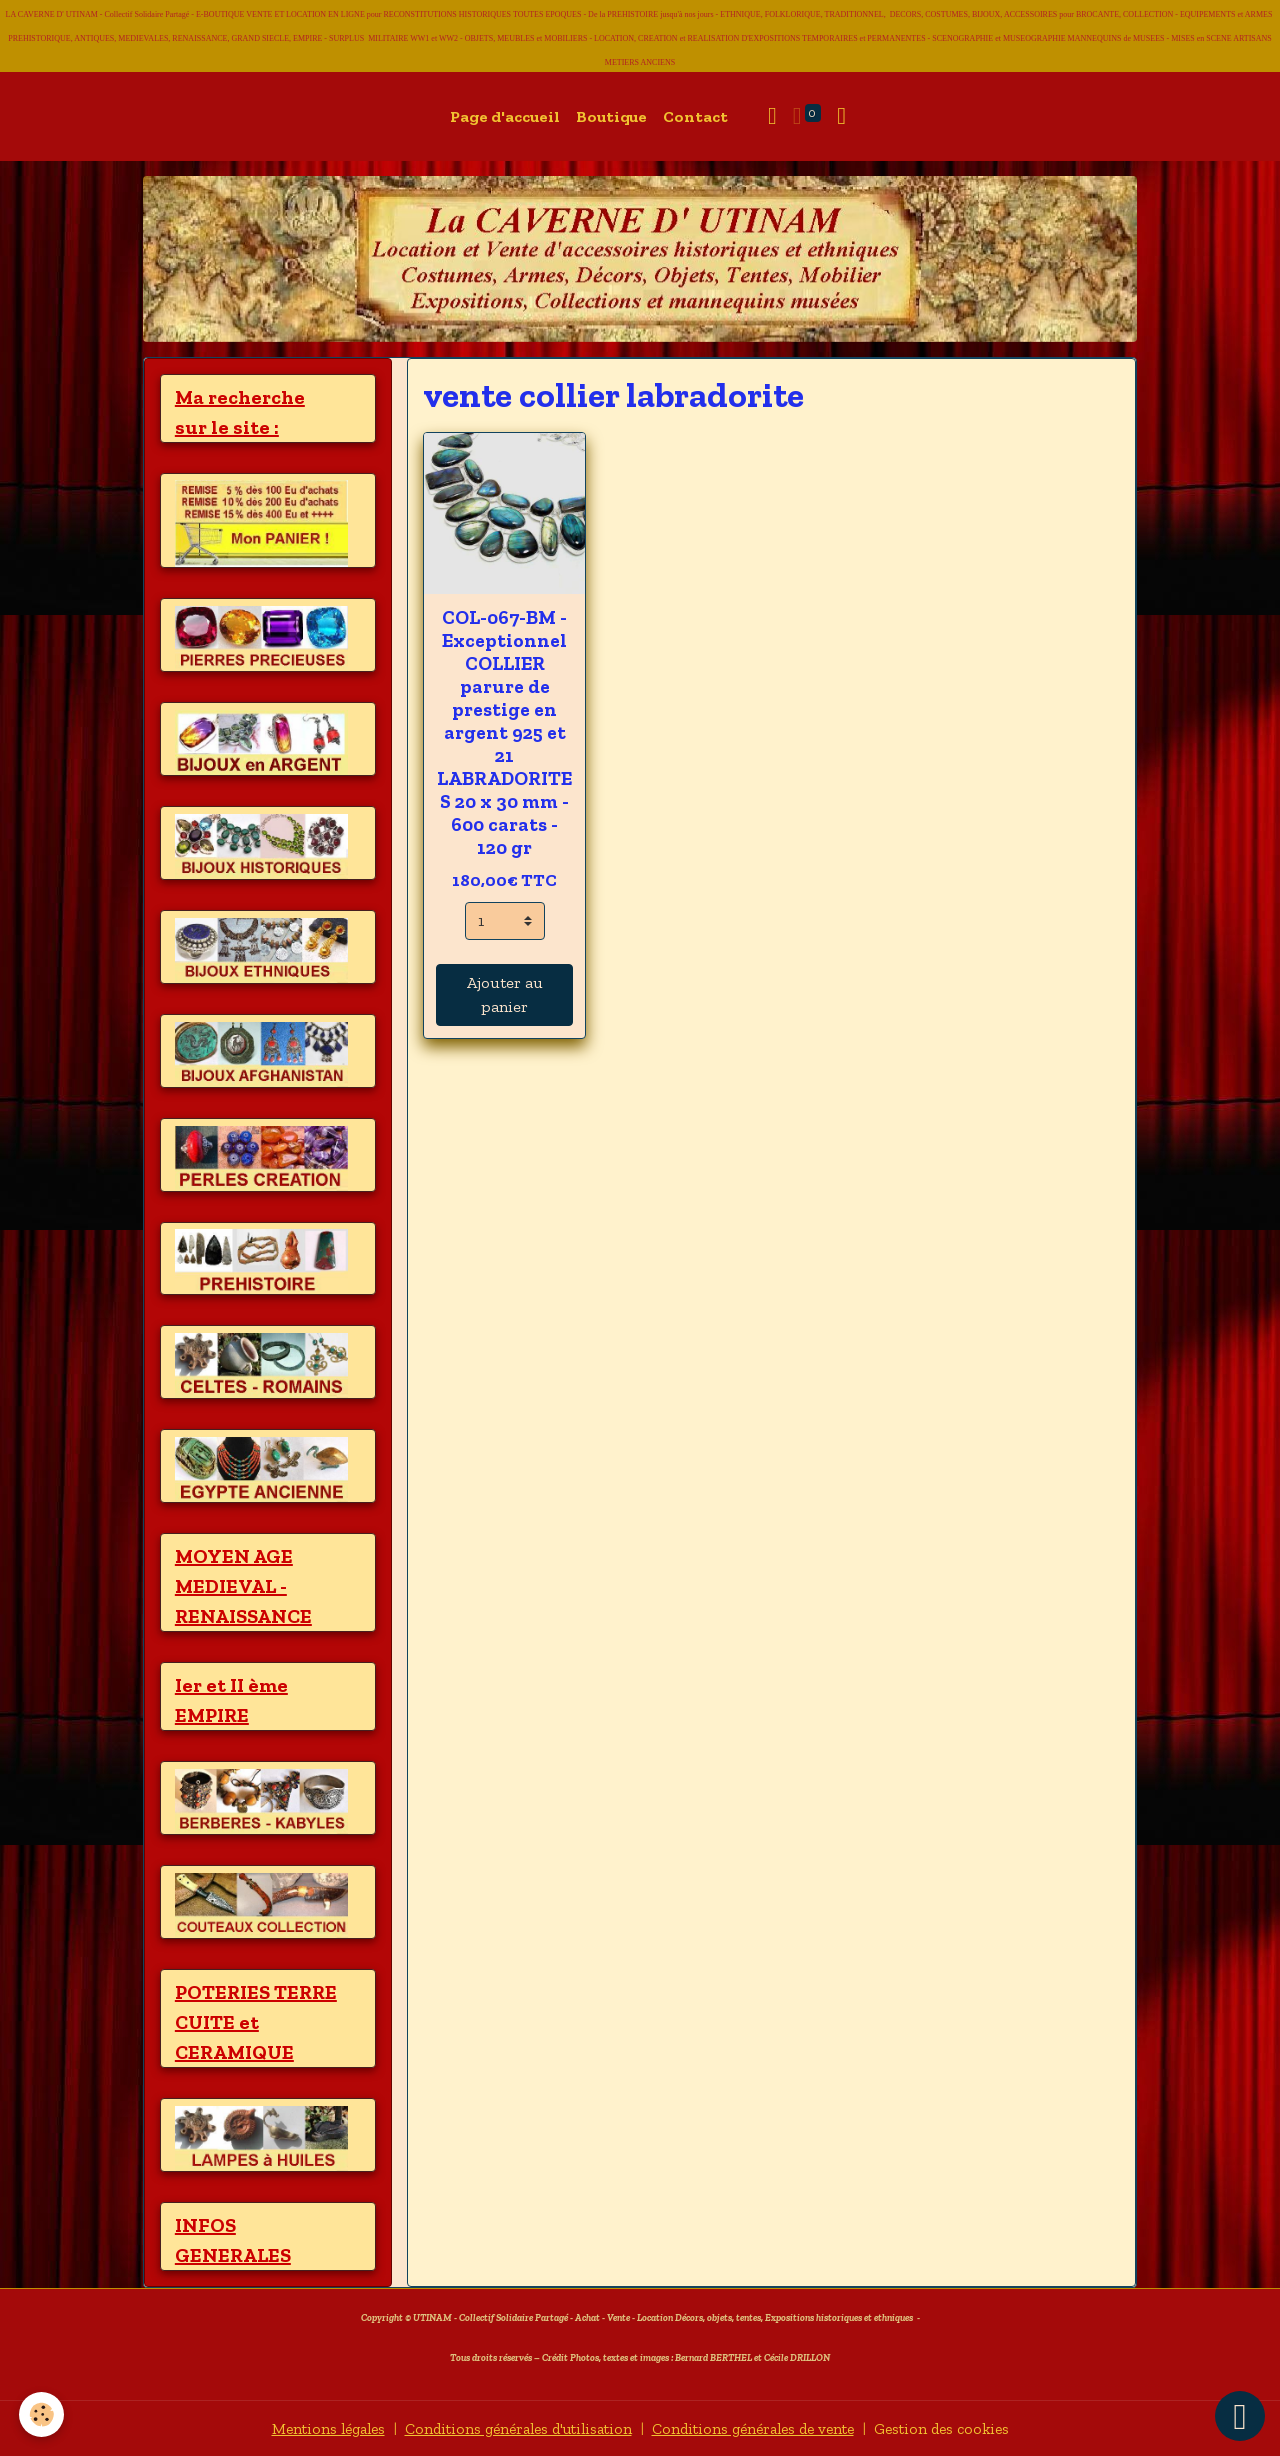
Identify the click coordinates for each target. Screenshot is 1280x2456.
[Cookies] (42, 2414)
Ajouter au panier (505, 994)
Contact (695, 116)
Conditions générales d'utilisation (512, 2427)
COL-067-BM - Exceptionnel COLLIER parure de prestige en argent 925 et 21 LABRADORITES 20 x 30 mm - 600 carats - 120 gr (504, 732)
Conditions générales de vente (760, 2427)
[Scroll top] (1240, 2416)
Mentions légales (310, 2427)
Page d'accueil (505, 116)
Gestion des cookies (959, 2427)
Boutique (611, 116)
